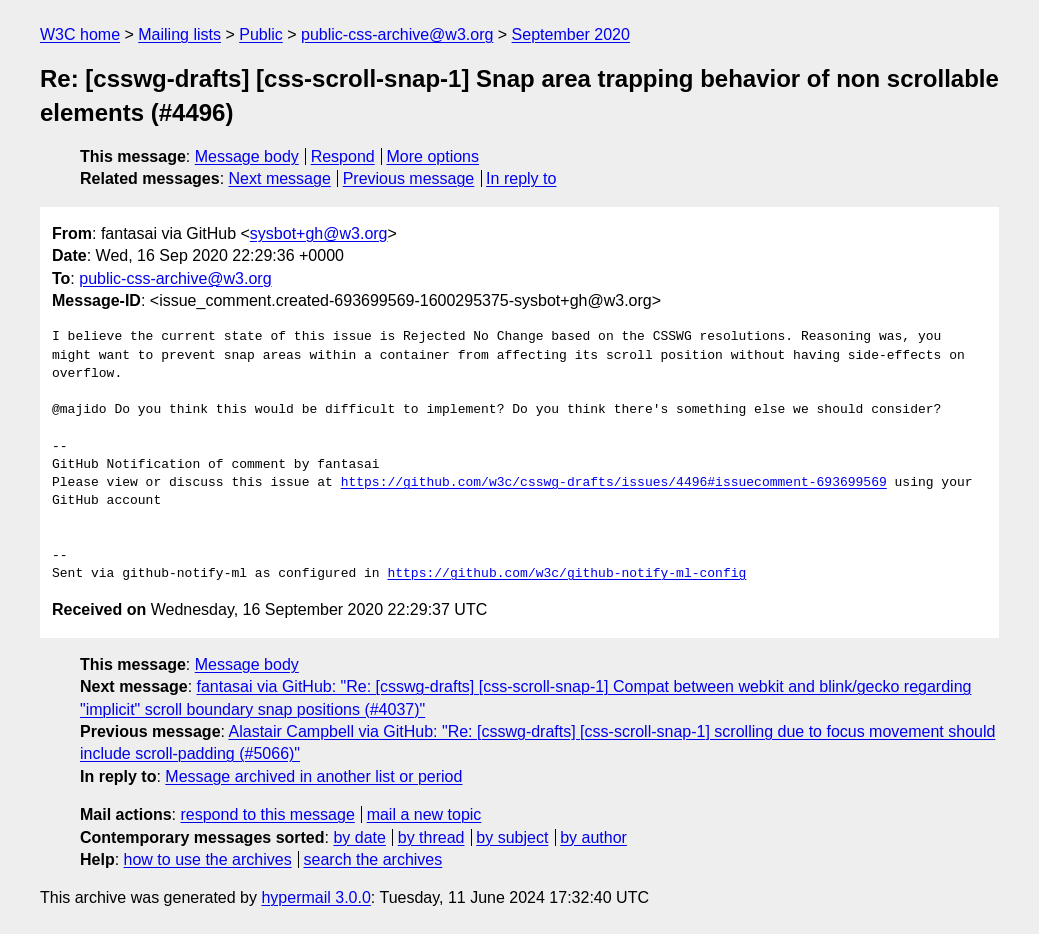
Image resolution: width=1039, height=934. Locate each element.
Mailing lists (179, 34)
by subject (512, 837)
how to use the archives (208, 859)
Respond (343, 156)
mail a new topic (424, 814)
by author (593, 837)
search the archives (373, 859)
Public (261, 34)
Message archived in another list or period (313, 776)
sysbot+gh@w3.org (319, 233)
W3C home (80, 34)
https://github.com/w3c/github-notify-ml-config (566, 574)
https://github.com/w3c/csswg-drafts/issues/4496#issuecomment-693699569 (614, 483)
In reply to (521, 178)
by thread (431, 837)
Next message (280, 178)
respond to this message (267, 814)
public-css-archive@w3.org (397, 34)
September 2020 (571, 34)
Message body (247, 156)
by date (359, 837)
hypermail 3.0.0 (315, 897)
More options (433, 156)
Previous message (409, 178)
